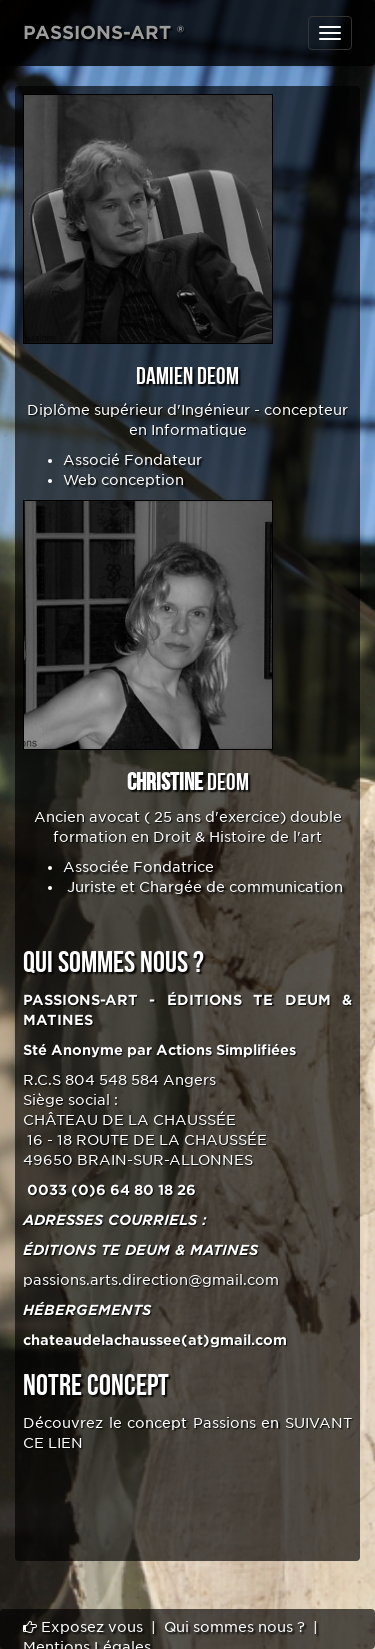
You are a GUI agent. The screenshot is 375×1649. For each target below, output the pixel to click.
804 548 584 (112, 1080)
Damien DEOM (187, 376)
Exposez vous (83, 1627)
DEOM (188, 782)
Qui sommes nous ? (234, 1627)
